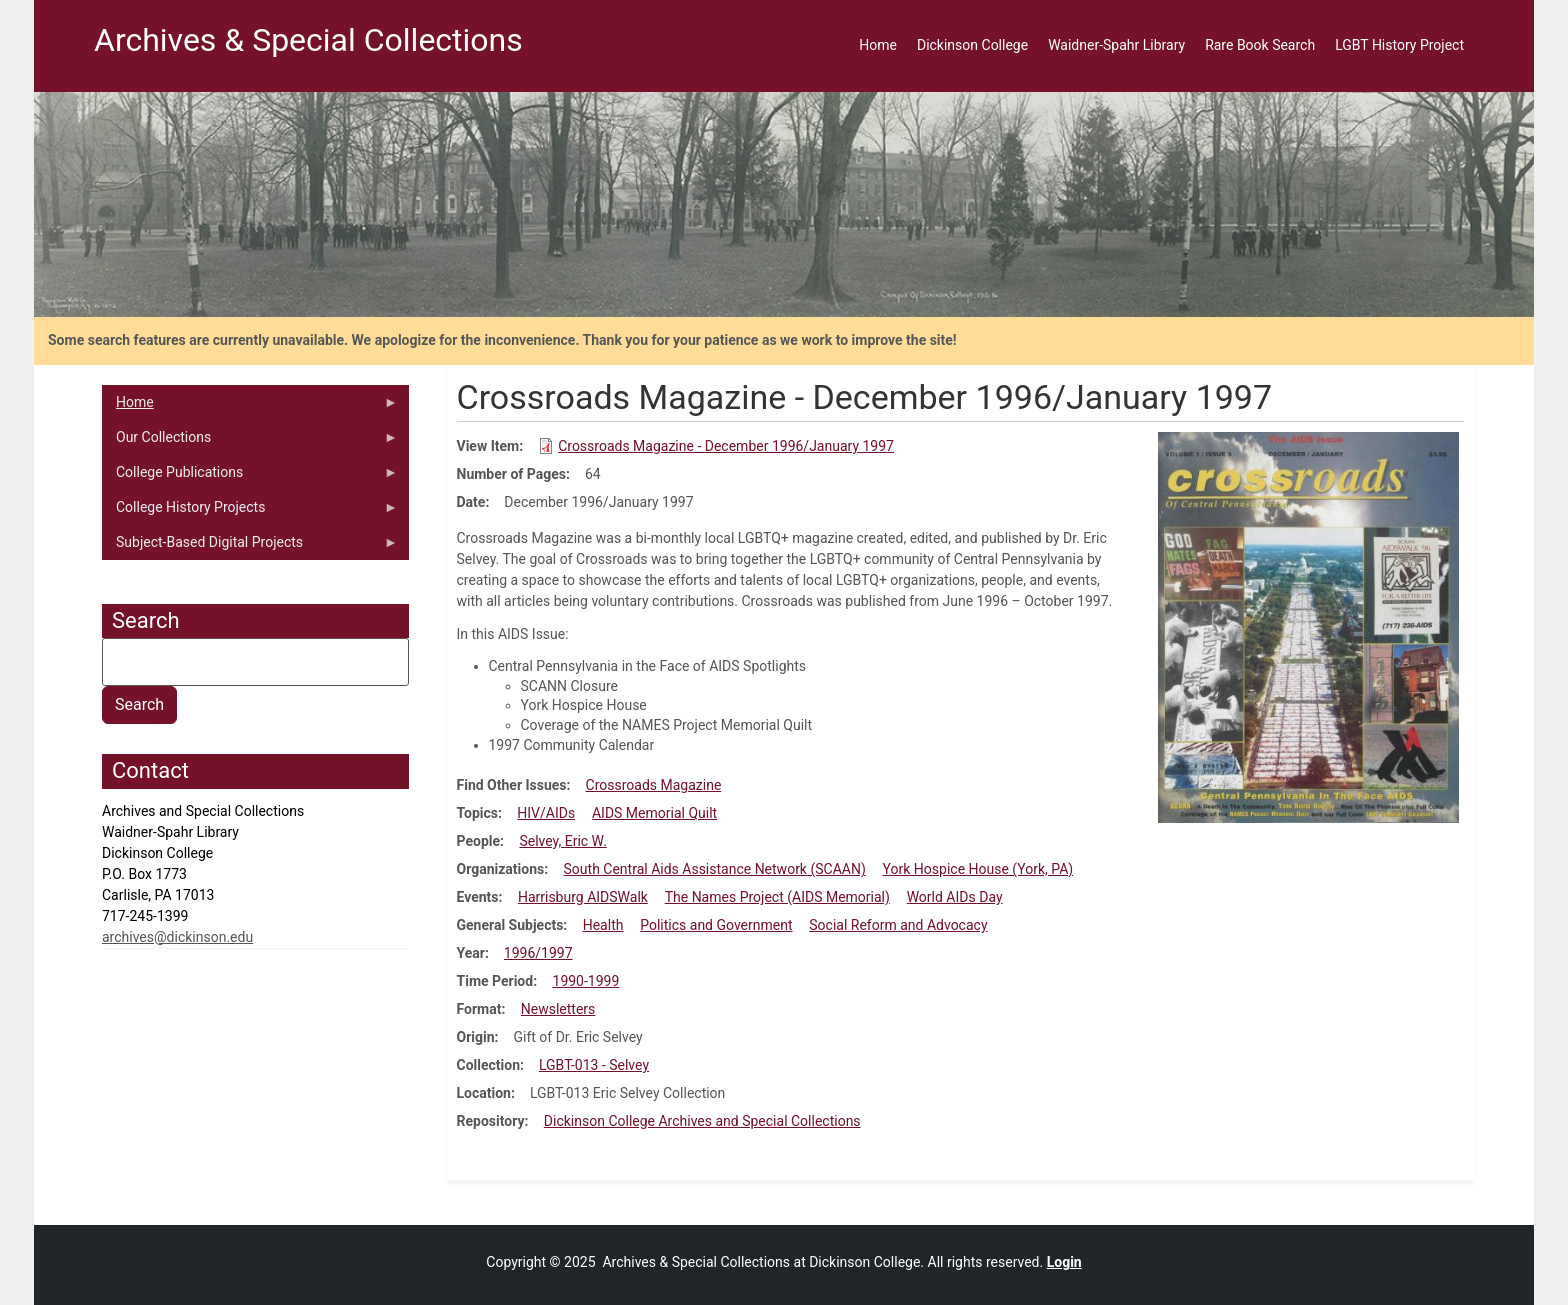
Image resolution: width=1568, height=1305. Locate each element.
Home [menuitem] (878, 45)
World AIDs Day (955, 897)
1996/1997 (538, 953)
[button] (1308, 627)
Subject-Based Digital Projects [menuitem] (250, 547)
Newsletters (558, 1009)
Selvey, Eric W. (562, 841)
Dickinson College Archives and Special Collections (702, 1121)
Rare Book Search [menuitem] (1260, 45)
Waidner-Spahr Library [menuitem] (1116, 45)
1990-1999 (586, 981)
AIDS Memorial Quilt (654, 813)
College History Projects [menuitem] (250, 512)
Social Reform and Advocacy (898, 925)
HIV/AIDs (546, 813)
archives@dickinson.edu (177, 937)
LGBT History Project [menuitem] (1399, 45)
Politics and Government (716, 925)
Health (603, 925)
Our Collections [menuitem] (250, 442)
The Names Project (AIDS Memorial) (777, 897)
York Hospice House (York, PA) (978, 869)
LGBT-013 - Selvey (594, 1065)
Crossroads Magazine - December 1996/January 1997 (726, 446)
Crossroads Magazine (654, 785)
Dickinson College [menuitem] (972, 45)
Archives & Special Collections (308, 40)
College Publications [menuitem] (250, 477)
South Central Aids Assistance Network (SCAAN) (715, 869)
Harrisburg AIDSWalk (583, 897)
